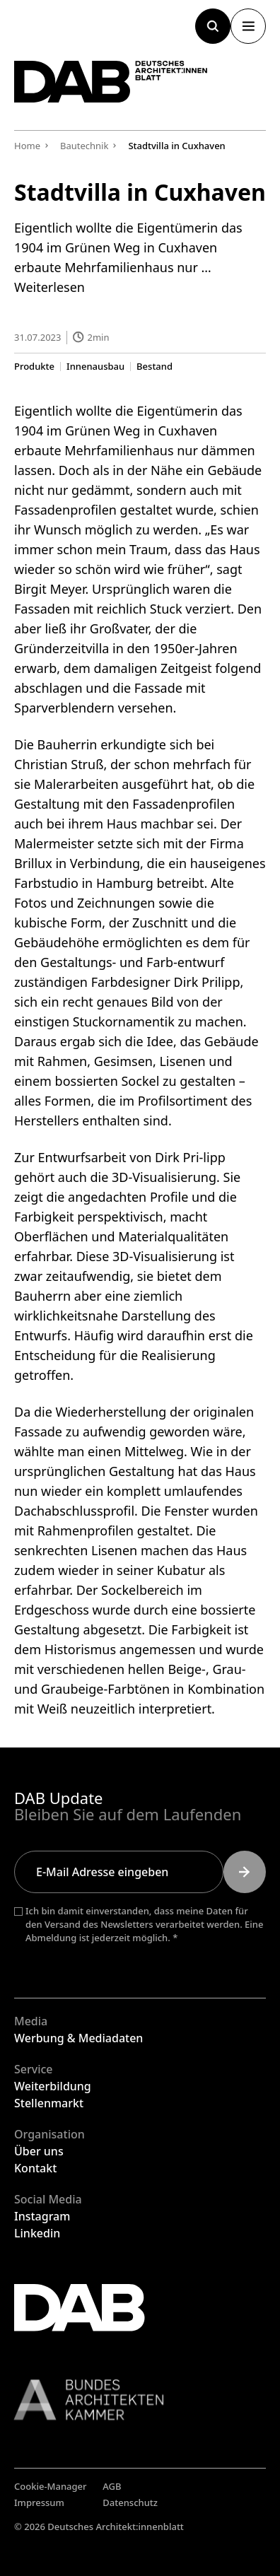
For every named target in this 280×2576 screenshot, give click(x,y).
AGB (112, 2486)
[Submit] (244, 1872)
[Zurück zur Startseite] (111, 82)
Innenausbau (95, 365)
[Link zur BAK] (140, 2400)
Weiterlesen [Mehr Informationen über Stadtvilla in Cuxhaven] (49, 287)
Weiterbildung (52, 2086)
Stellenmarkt (48, 2103)
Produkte (34, 365)
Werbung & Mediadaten (78, 2038)
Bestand (154, 365)
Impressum (39, 2502)
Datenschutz (130, 2502)
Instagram (42, 2216)
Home (27, 145)
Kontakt (35, 2168)
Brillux (33, 862)
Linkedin (37, 2233)
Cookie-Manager (50, 2486)
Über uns (39, 2151)
